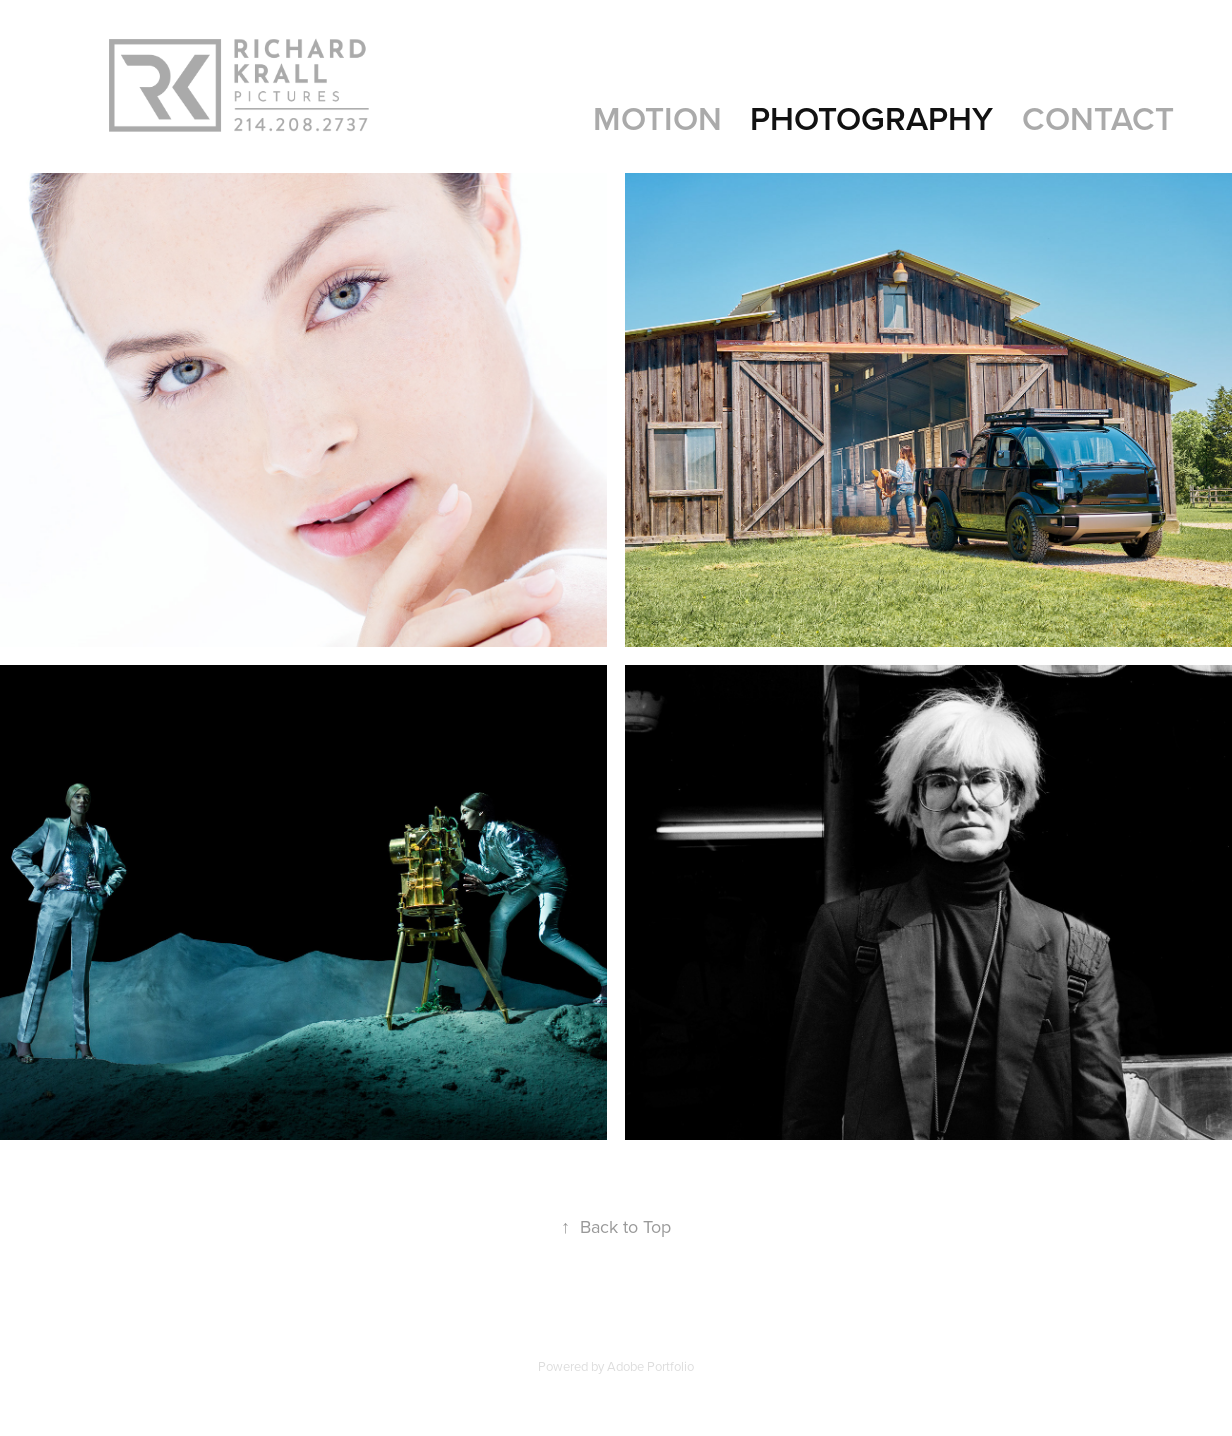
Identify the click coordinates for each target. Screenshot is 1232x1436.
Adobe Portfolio (650, 1366)
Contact (1098, 118)
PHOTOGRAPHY (871, 118)
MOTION (657, 118)
